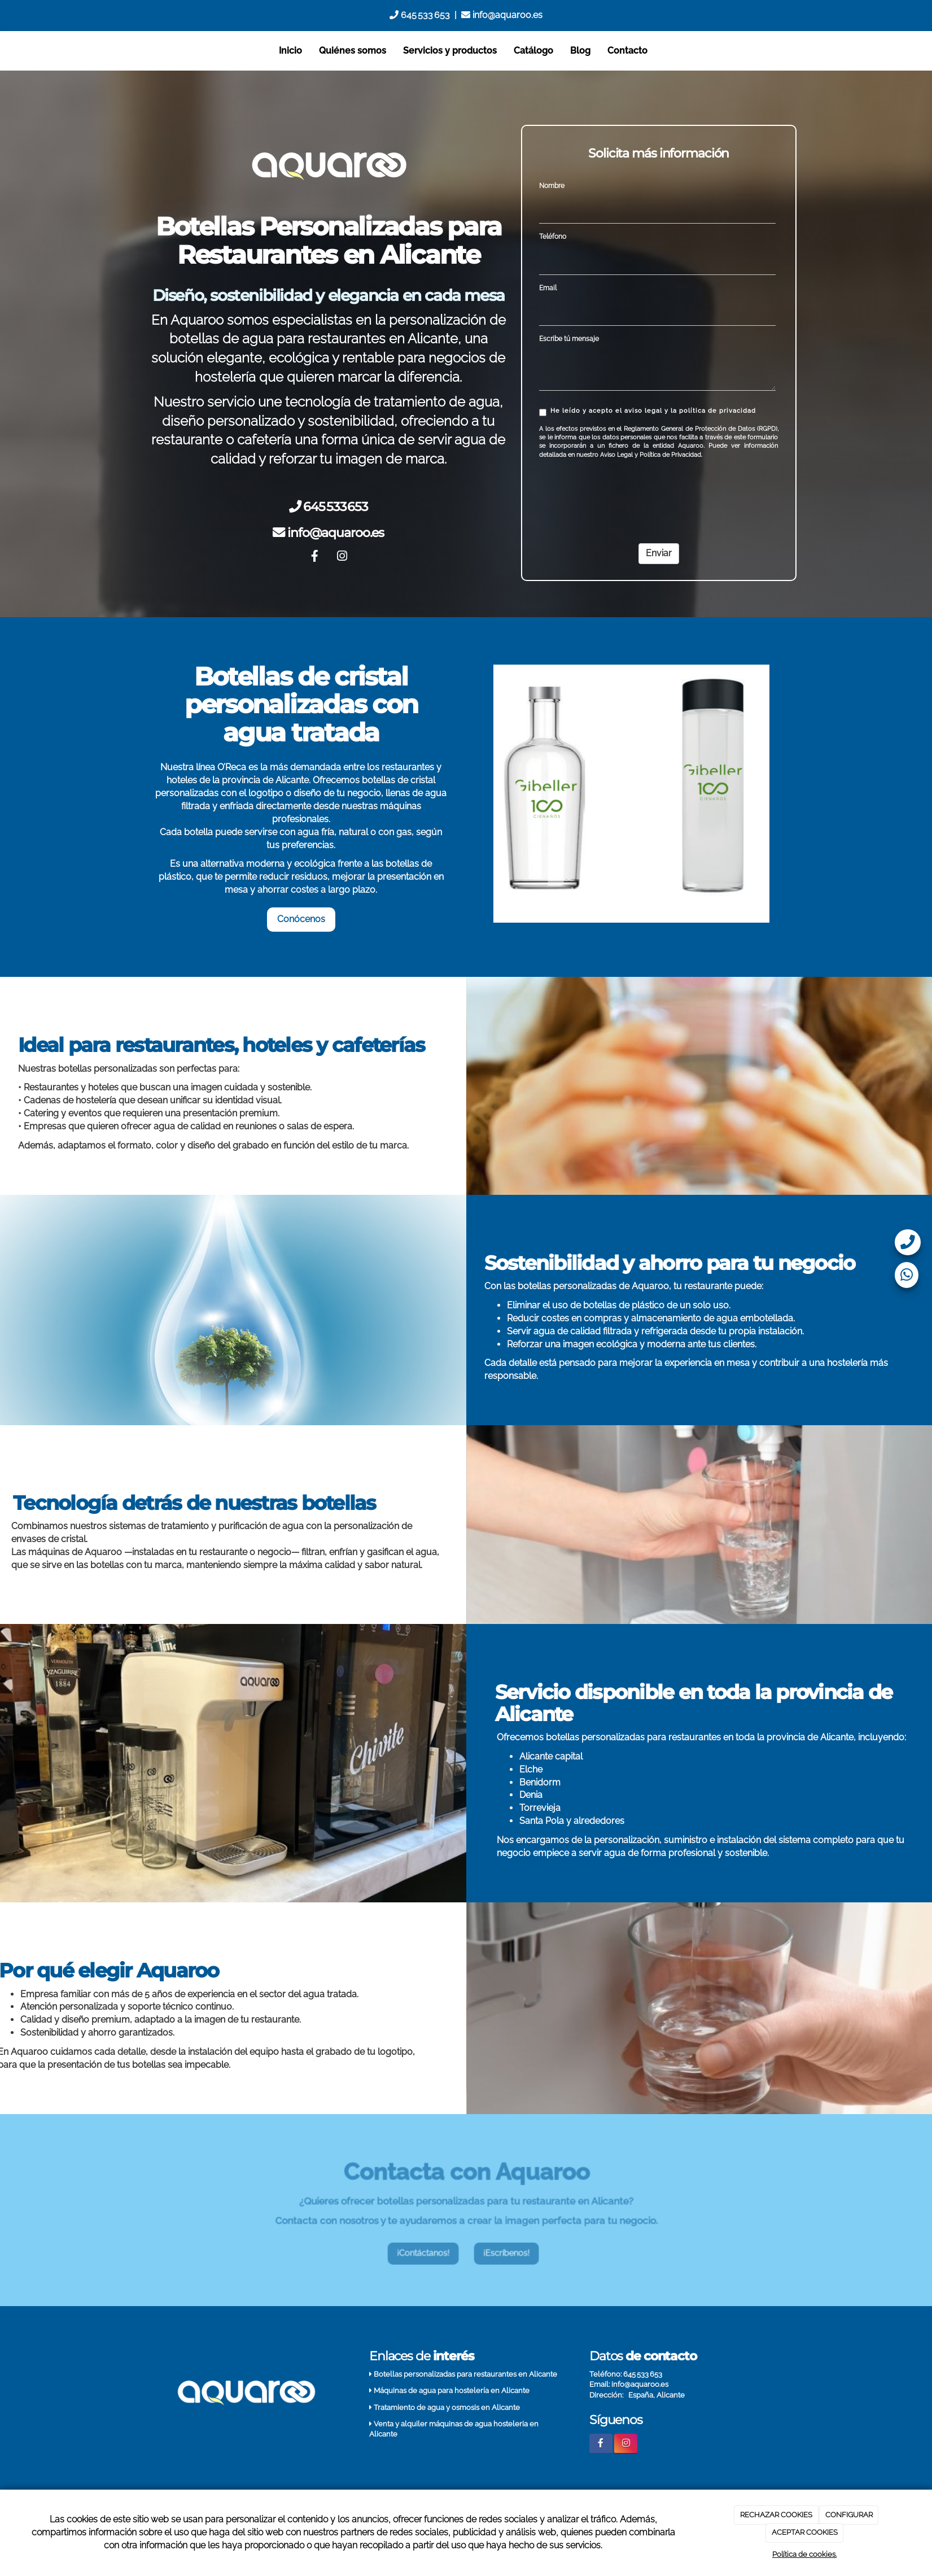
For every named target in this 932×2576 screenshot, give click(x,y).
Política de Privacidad (670, 454)
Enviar (659, 553)
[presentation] (625, 493)
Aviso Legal (616, 454)
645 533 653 (420, 15)
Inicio (290, 50)
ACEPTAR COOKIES (805, 2532)
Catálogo (533, 50)
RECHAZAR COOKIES (776, 2514)
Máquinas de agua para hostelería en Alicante (452, 2390)
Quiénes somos (352, 50)
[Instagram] (342, 557)
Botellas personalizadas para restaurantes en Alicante (465, 2374)
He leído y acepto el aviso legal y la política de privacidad (647, 411)
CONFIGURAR (849, 2514)
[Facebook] (314, 557)
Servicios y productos (450, 50)
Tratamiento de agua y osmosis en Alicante (447, 2407)
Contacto (627, 50)
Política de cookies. (804, 2554)
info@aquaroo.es (501, 15)
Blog (580, 50)
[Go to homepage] (141, 51)
